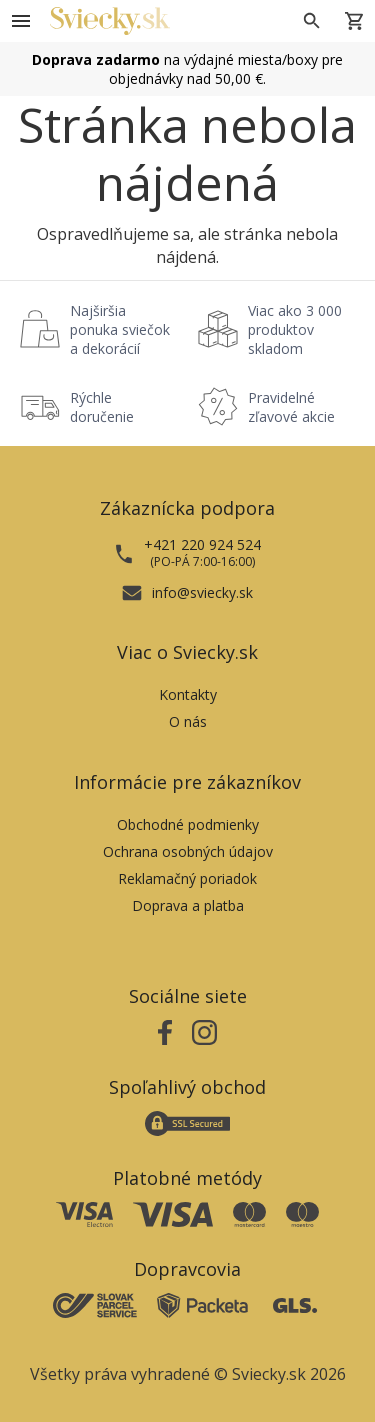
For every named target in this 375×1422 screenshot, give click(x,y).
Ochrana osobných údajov (188, 851)
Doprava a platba (188, 905)
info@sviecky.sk (202, 592)
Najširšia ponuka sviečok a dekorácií (120, 329)
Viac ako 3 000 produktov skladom (295, 329)
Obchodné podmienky (188, 824)
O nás (188, 721)
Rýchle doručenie (102, 407)
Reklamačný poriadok (187, 878)
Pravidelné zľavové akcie (291, 407)
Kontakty (188, 694)
